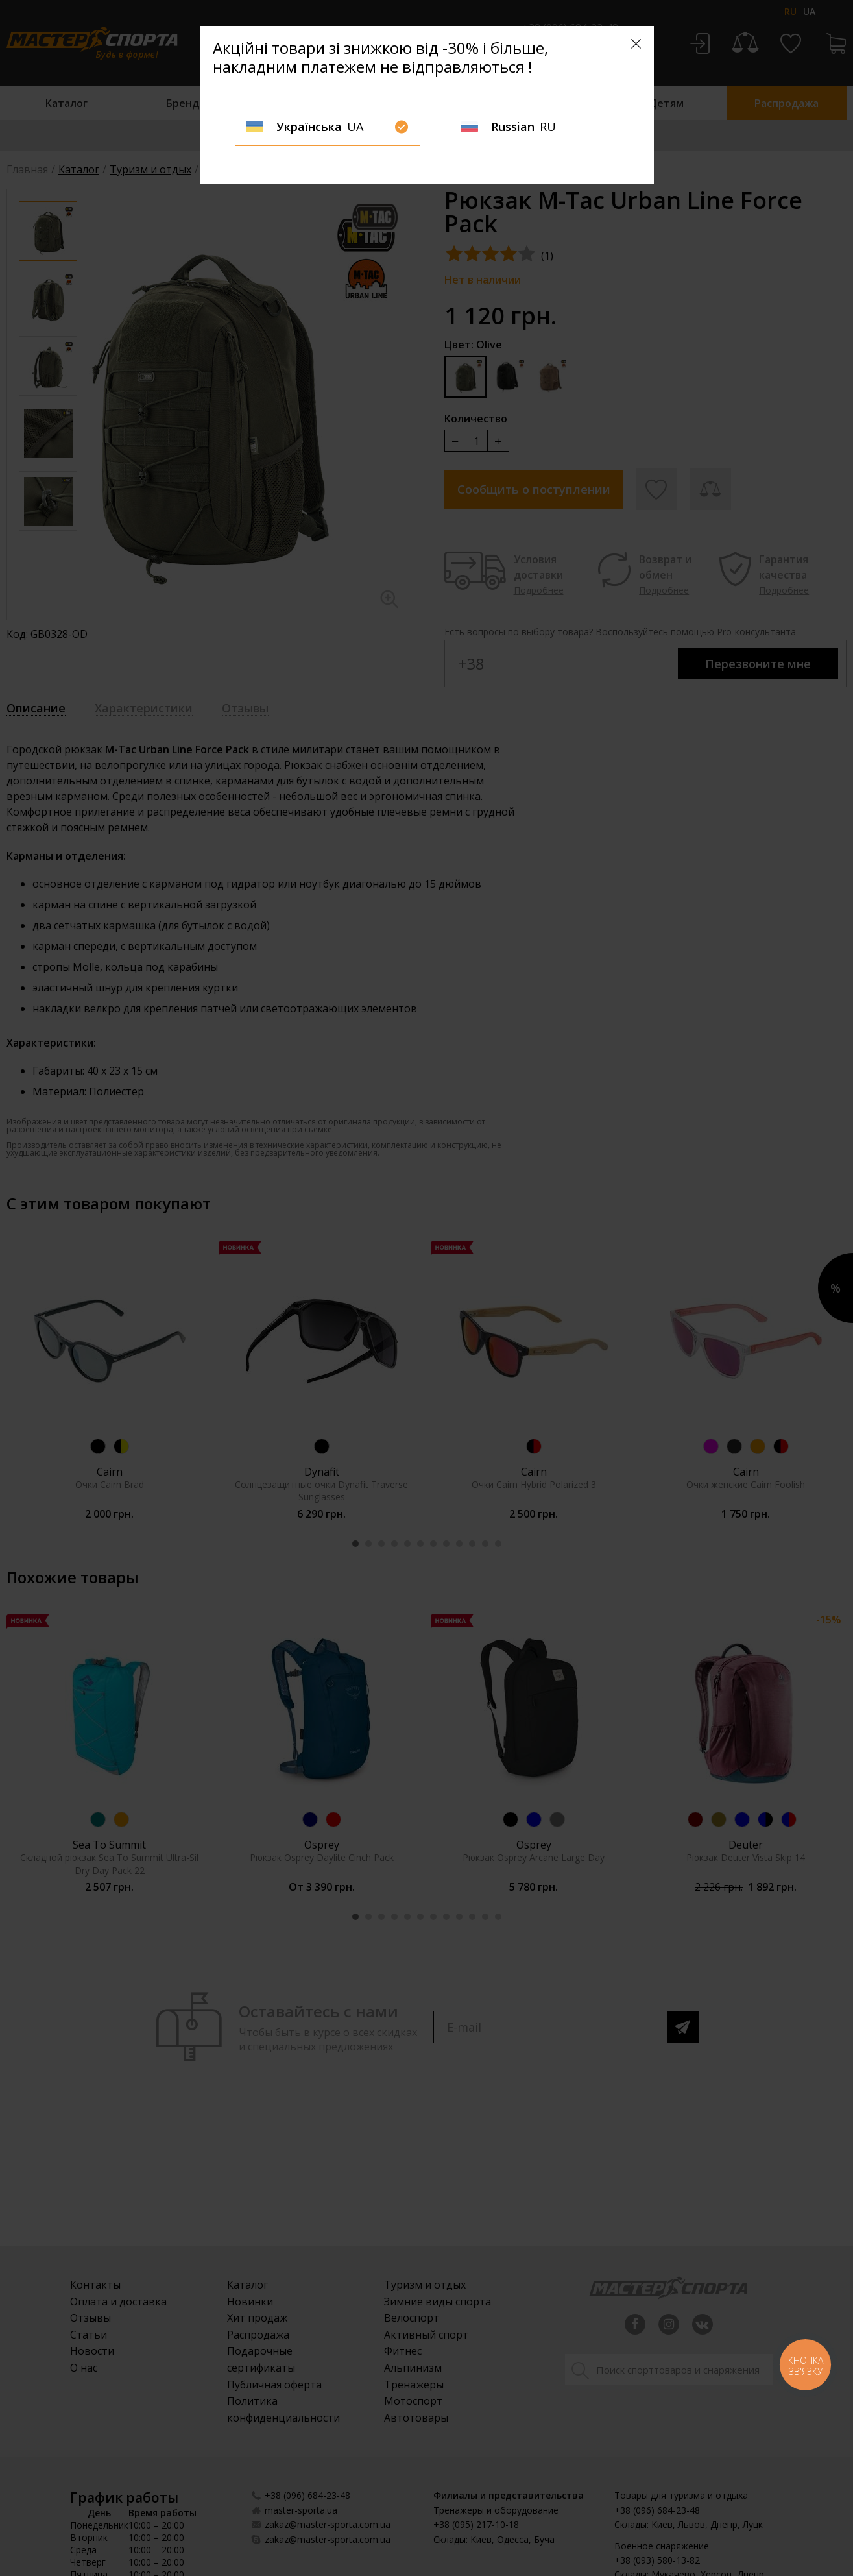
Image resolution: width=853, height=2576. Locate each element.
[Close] (636, 44)
